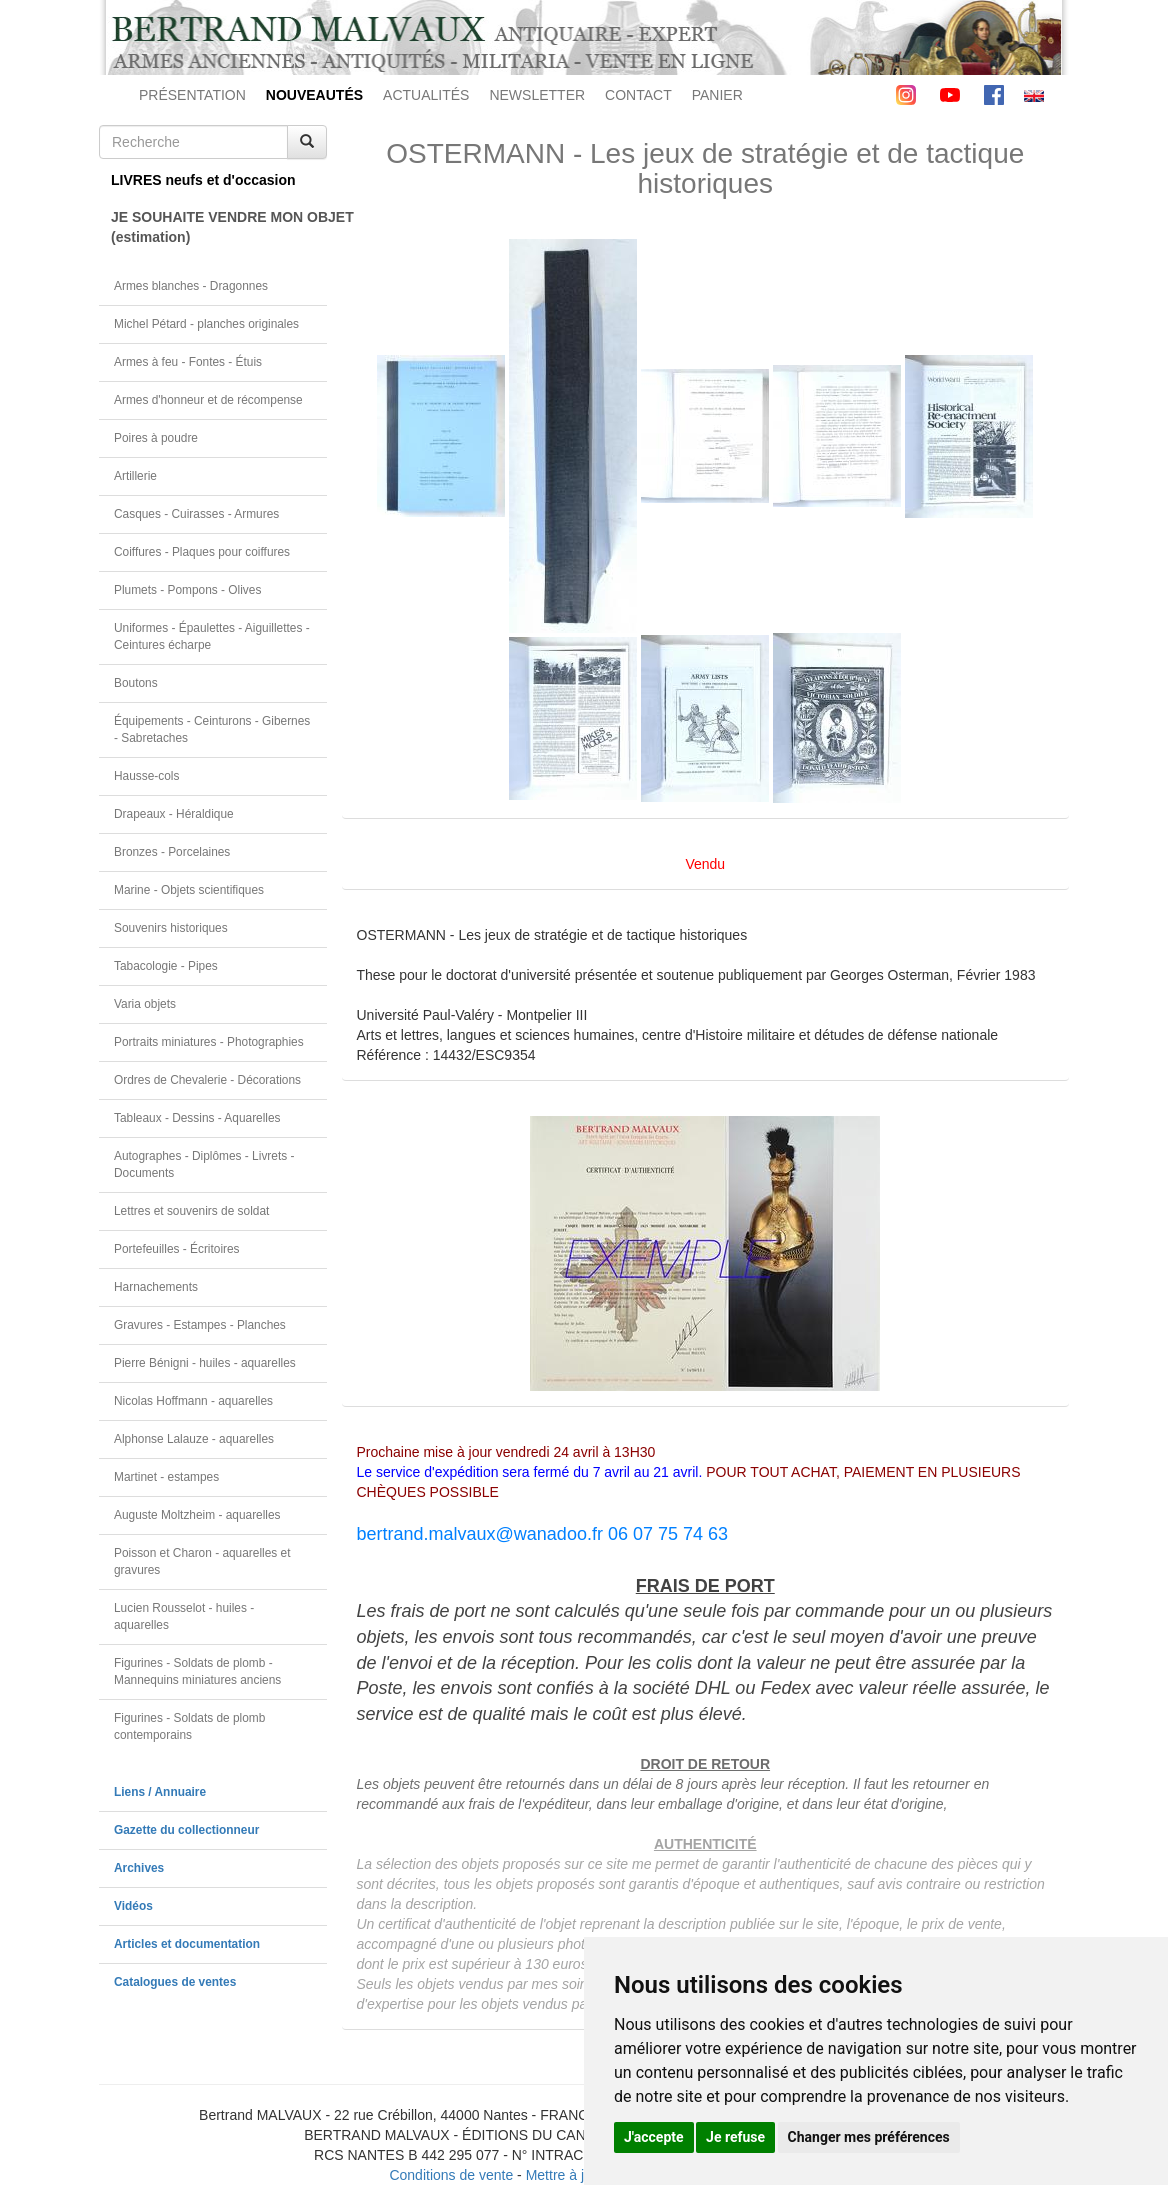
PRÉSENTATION (192, 95)
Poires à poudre (156, 438)
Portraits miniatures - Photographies (209, 1042)
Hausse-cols (146, 776)
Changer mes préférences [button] (869, 2137)
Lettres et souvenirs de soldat (191, 1211)
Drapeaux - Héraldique (174, 814)
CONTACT (638, 95)
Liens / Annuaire (160, 1792)
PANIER (717, 95)
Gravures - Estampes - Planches (200, 1325)
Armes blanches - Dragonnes (191, 286)
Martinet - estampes (166, 1477)
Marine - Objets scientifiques (189, 890)
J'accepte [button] (654, 2137)
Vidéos (133, 1906)
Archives (139, 1868)
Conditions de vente (451, 2175)
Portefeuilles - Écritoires (177, 1249)
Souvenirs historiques (171, 928)
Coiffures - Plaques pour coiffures (202, 552)
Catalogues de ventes (175, 1982)
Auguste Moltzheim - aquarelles (197, 1515)
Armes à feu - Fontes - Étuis (188, 362)
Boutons (136, 683)
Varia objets (145, 1004)
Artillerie (135, 476)
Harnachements (156, 1287)
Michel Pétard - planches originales (206, 324)
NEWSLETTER (537, 95)
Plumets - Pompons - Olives (187, 590)
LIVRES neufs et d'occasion (203, 180)
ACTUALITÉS (426, 95)
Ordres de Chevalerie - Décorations (207, 1080)
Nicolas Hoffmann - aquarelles (193, 1401)
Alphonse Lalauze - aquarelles (194, 1439)
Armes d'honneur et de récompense (208, 400)
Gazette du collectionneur (186, 1830)
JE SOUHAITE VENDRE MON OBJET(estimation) (219, 227)
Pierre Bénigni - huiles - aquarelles (205, 1363)
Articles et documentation (187, 1944)
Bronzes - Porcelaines (172, 852)
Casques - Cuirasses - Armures (196, 514)
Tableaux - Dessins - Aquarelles (197, 1118)
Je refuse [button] (735, 2137)
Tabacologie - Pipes (166, 966)
